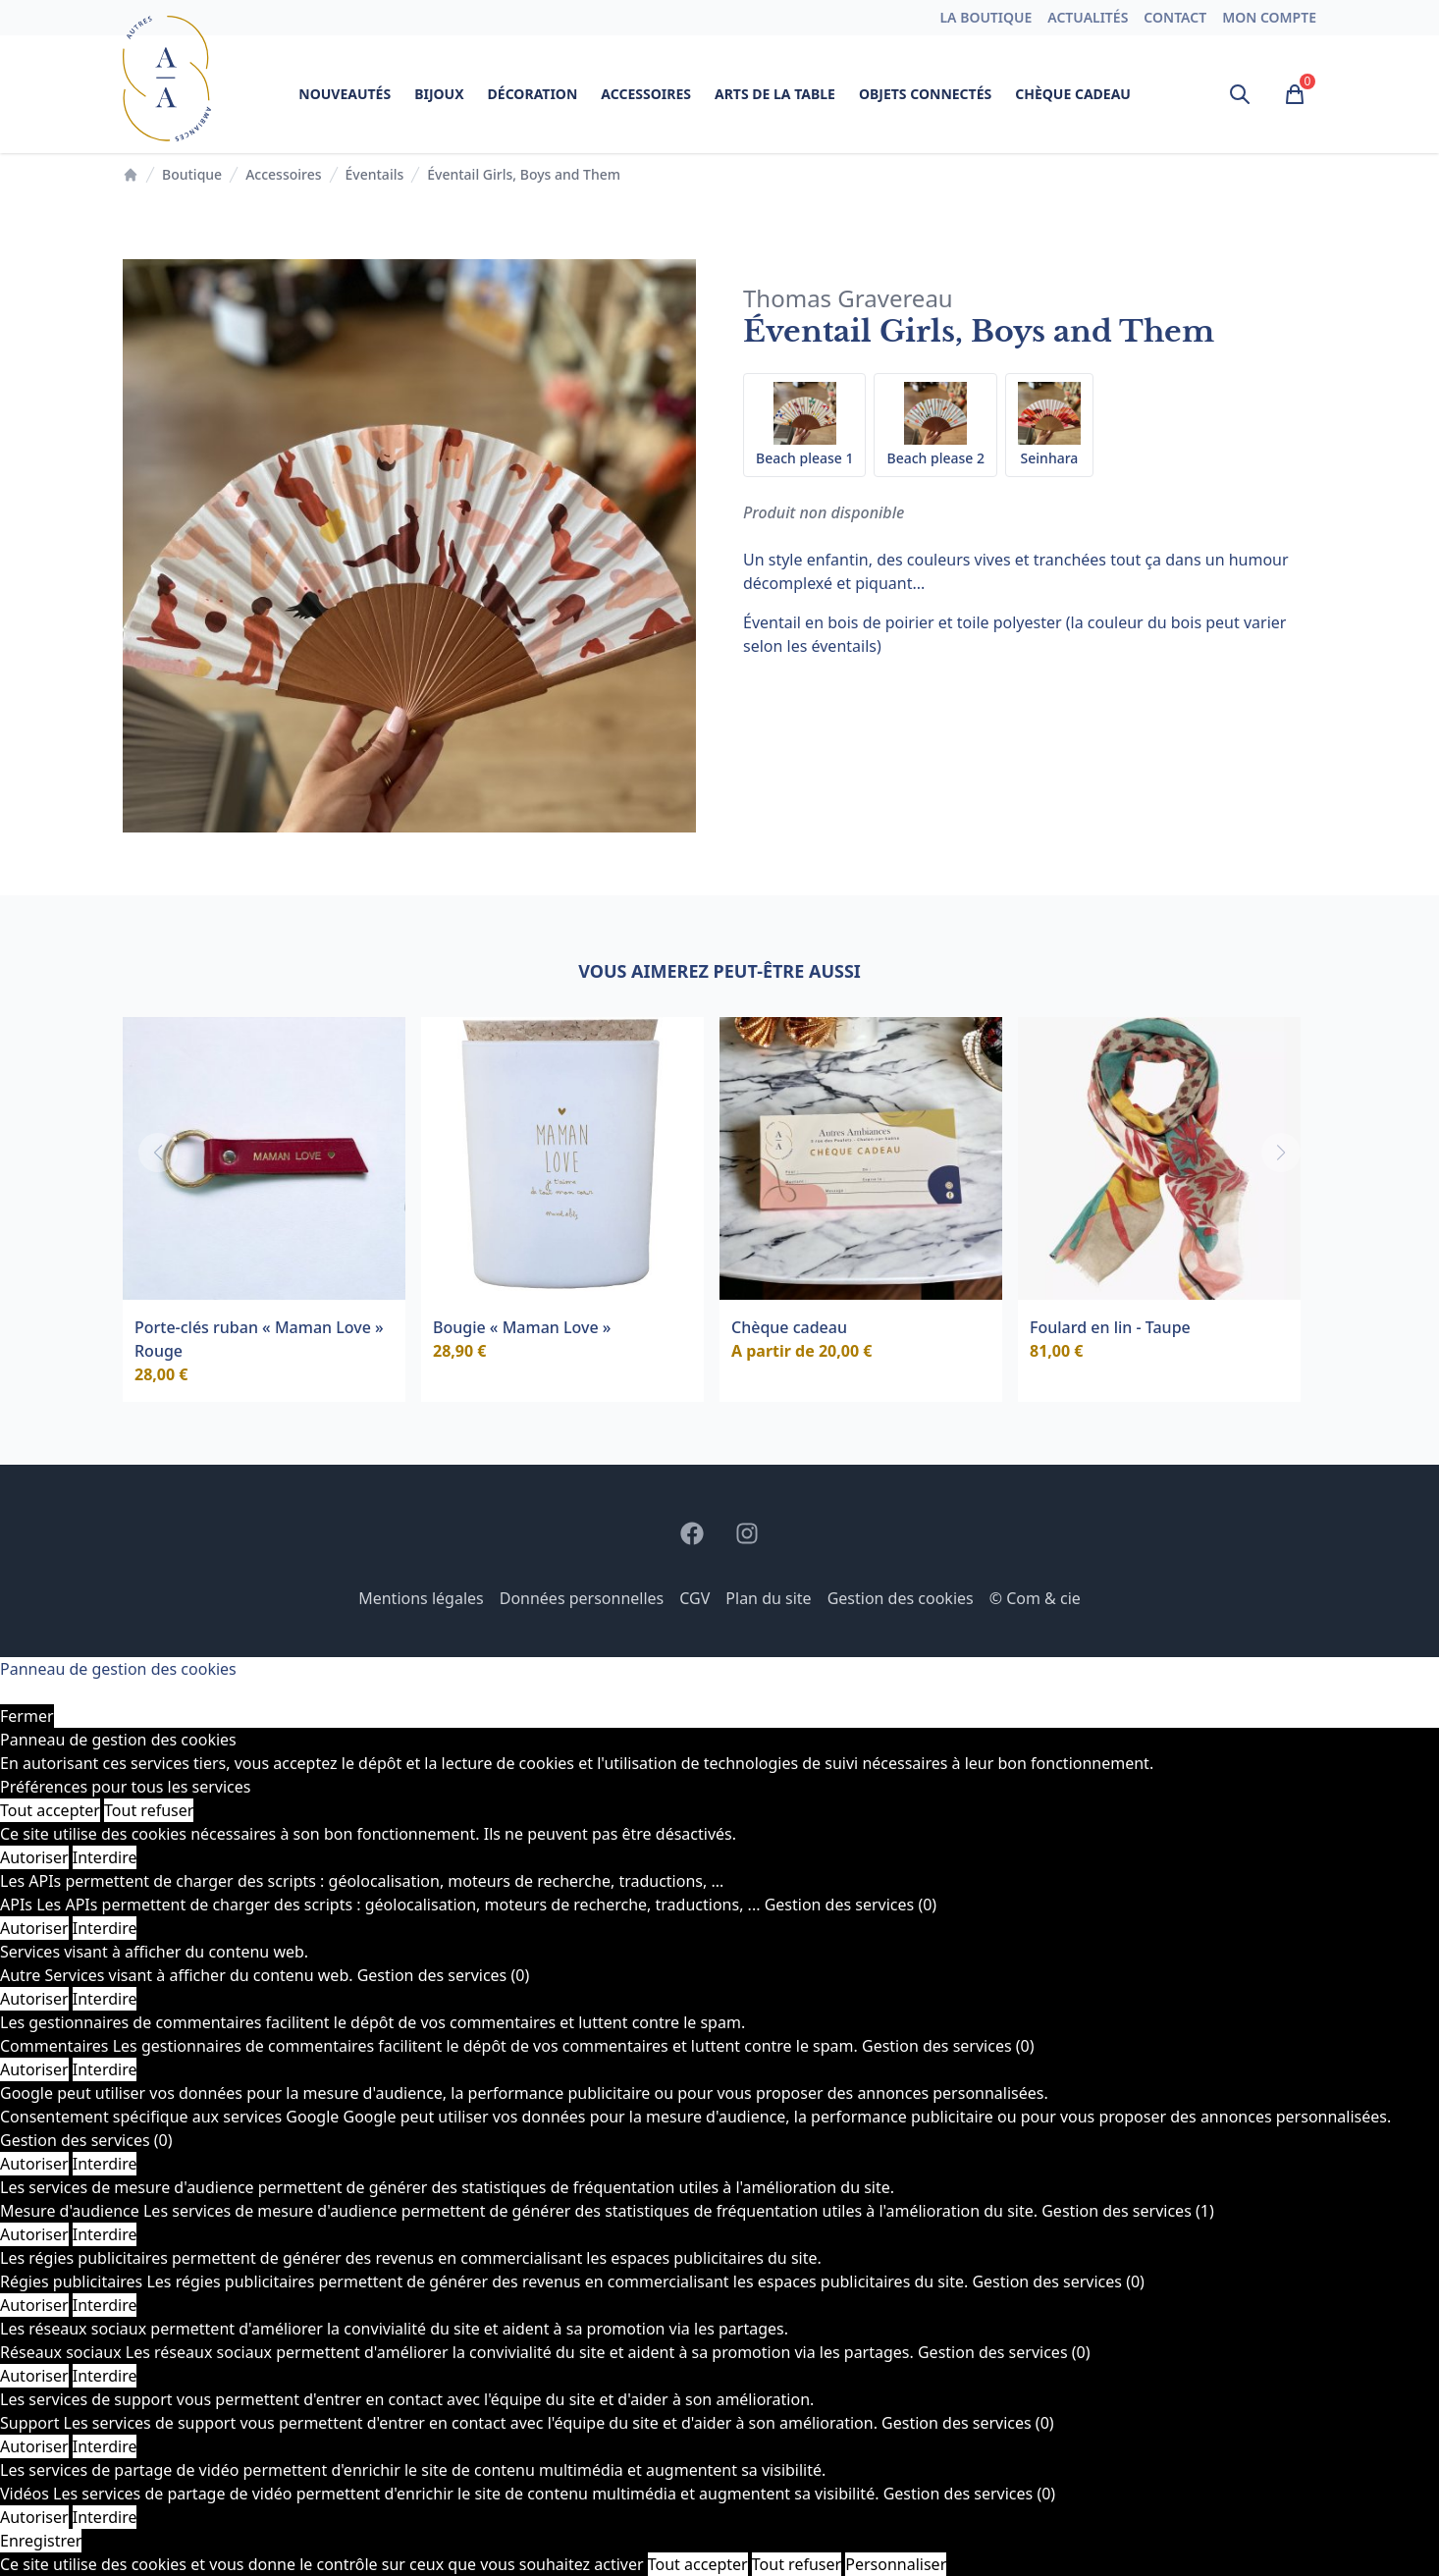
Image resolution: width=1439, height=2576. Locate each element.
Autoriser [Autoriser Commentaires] (34, 2069)
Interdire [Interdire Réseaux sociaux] (105, 2376)
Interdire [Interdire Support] (105, 2446)
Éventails (375, 174)
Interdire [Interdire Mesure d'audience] (105, 2234)
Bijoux (438, 93)
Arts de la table (775, 93)
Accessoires (646, 93)
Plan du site (768, 1598)
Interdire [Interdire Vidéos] (105, 2517)
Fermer (27, 1716)
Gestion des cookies (900, 1598)
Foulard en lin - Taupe (1110, 1327)
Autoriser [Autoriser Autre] (34, 1999)
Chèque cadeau (1073, 93)
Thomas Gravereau (848, 298)
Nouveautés (344, 93)
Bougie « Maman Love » (522, 1327)
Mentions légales (421, 1598)
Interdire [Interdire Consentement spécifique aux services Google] (105, 2163)
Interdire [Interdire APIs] (105, 1928)
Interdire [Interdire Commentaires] (105, 2069)
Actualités (1087, 17)
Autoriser (34, 1857)
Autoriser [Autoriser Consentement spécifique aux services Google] (34, 2163)
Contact (1175, 17)
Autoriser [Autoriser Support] (34, 2446)
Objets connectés (925, 93)
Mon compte (1269, 17)
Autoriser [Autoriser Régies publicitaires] (34, 2305)
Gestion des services (851, 1904)
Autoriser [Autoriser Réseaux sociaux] (34, 2376)
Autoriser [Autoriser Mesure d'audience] (34, 2234)
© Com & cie (1035, 1598)
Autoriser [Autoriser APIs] (34, 1928)
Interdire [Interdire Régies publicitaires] (105, 2305)
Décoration (533, 93)
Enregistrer (40, 2540)
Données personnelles (582, 1598)
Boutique (192, 174)
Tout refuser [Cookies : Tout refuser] (148, 1810)
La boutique (985, 17)
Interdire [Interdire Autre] (105, 1999)
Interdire (105, 1857)
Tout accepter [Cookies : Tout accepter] (50, 1810)
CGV (694, 1598)
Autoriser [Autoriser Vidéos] (34, 2517)
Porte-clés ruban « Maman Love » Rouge (259, 1339)
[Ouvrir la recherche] (1239, 94)
